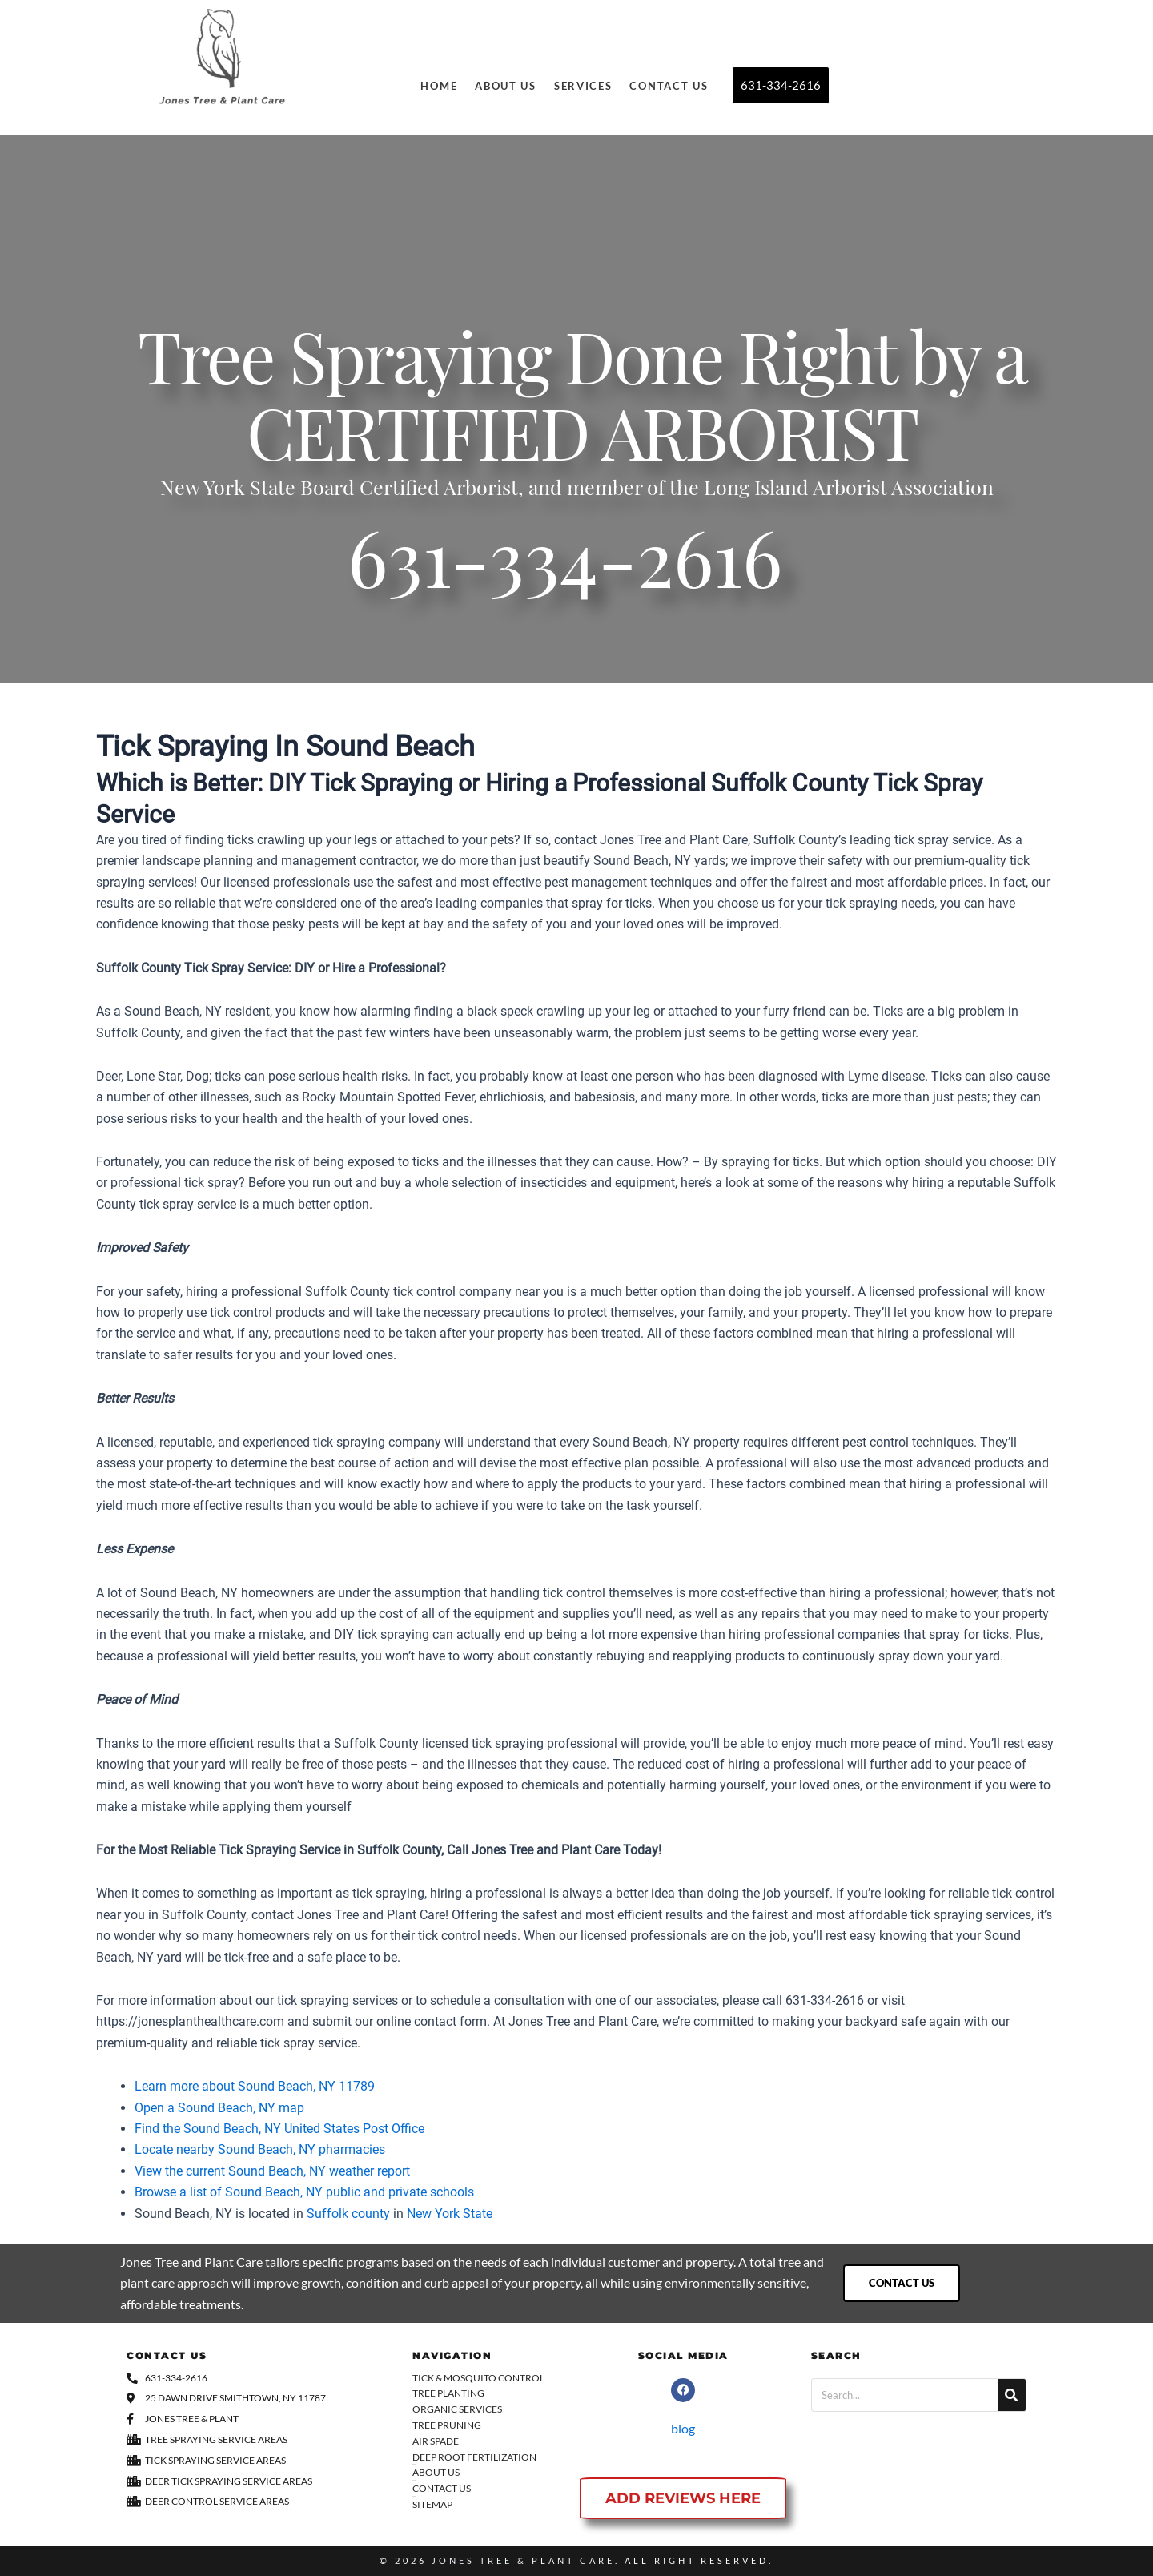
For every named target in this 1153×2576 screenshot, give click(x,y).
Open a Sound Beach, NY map (219, 2107)
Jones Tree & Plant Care (523, 2560)
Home (438, 85)
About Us (505, 85)
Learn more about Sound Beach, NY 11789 (255, 2086)
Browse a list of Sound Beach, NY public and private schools (304, 2192)
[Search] (1012, 2395)
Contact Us (668, 85)
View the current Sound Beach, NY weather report (272, 2171)
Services (583, 85)
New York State (449, 2213)
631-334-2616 (565, 570)
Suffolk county (348, 2213)
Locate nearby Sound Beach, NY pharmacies (260, 2149)
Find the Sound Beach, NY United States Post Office (279, 2128)
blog (683, 2428)
